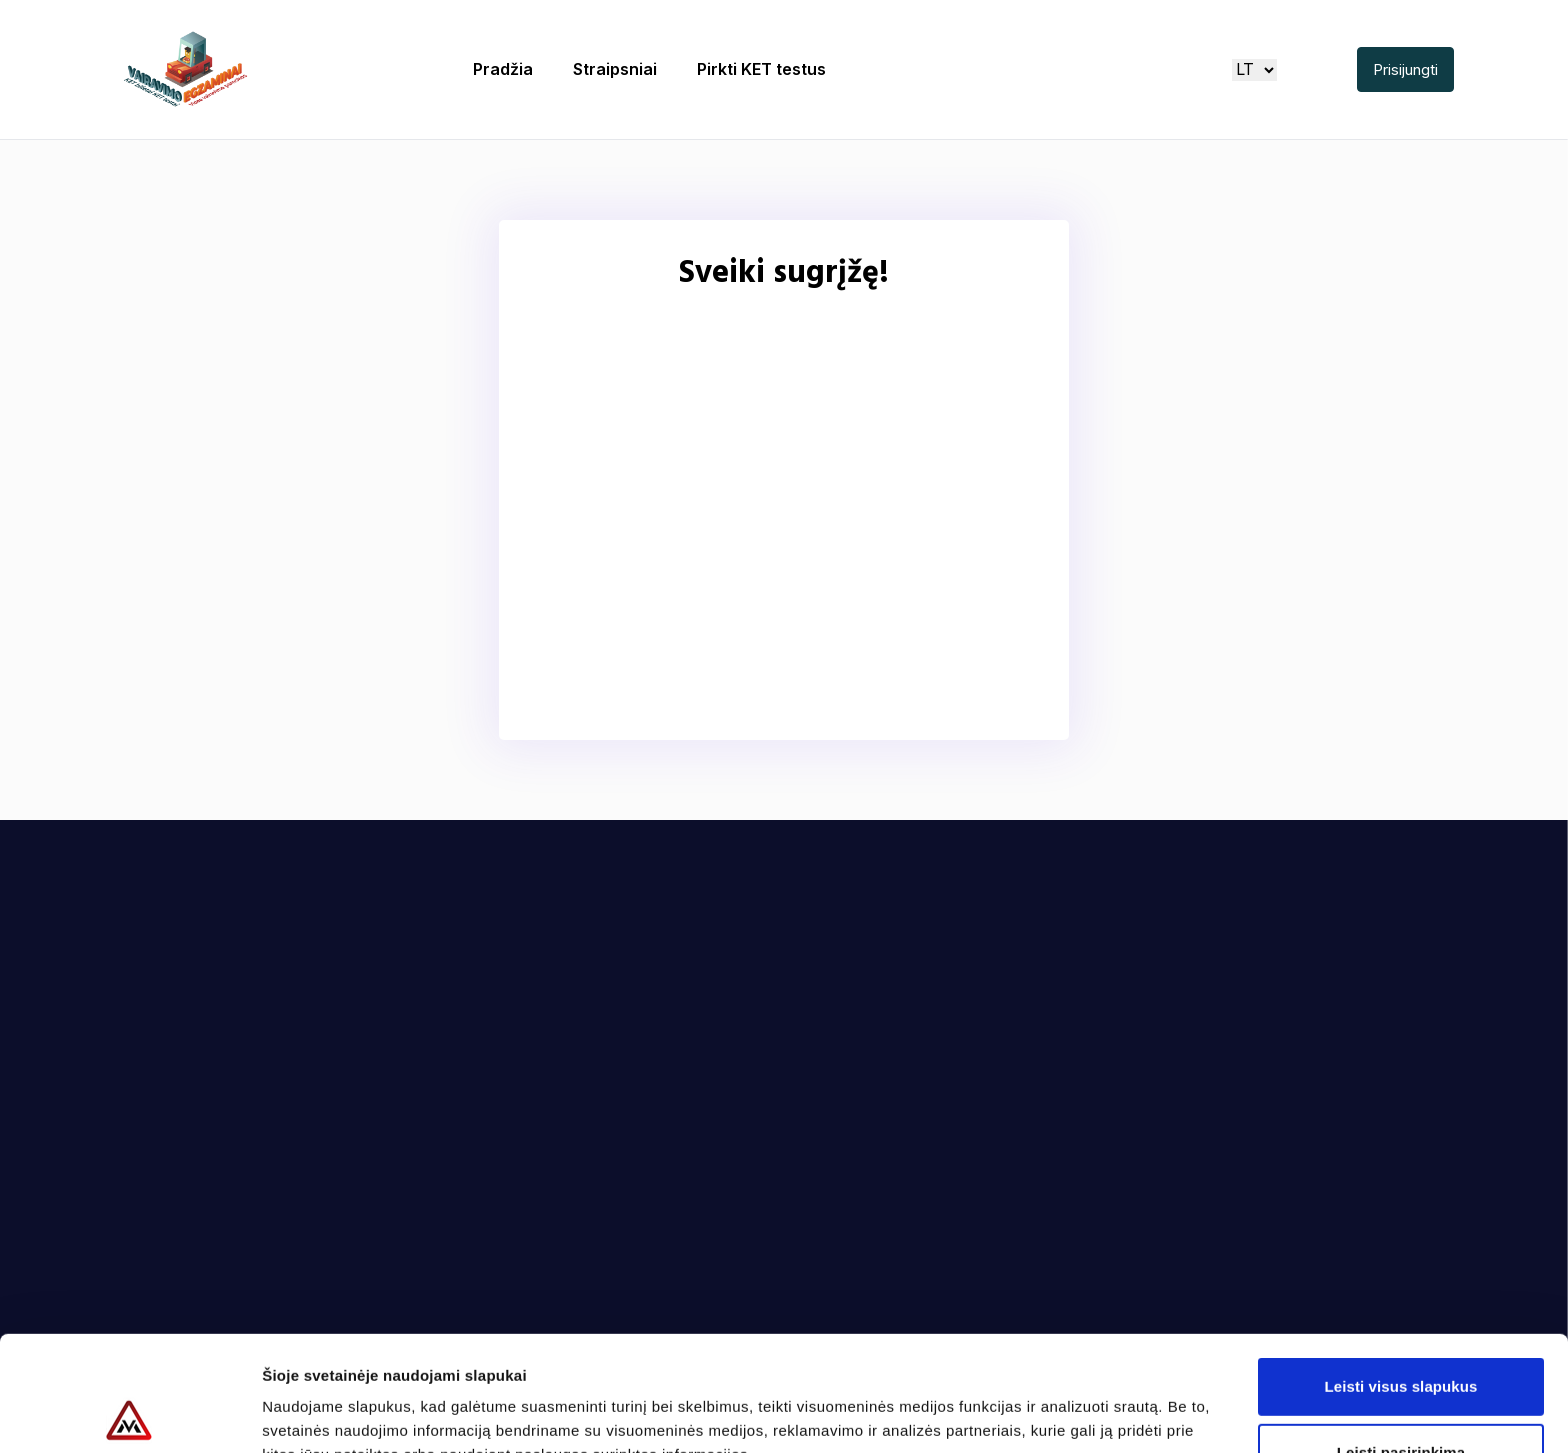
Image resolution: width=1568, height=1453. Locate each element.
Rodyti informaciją (1025, 1413)
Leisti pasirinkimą (1401, 1337)
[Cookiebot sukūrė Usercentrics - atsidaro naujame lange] (129, 1414)
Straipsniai (615, 69)
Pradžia (503, 69)
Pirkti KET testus (761, 69)
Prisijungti (1405, 69)
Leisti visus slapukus (1401, 1271)
